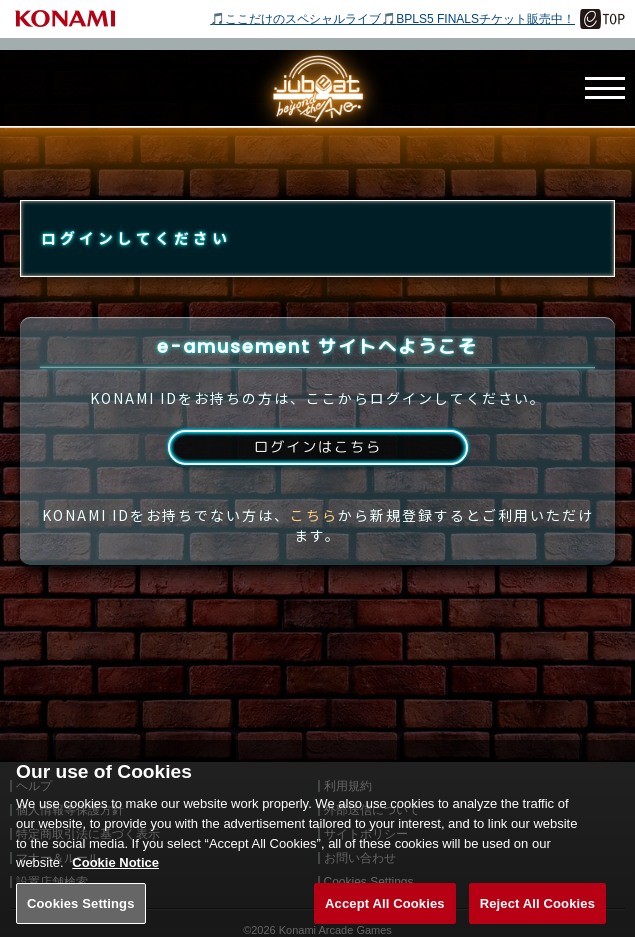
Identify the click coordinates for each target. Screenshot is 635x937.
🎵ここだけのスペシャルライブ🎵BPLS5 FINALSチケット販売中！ (392, 19)
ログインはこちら (317, 468)
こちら (314, 538)
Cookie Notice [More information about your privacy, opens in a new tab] (115, 875)
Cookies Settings (81, 915)
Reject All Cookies (537, 915)
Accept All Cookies (385, 915)
